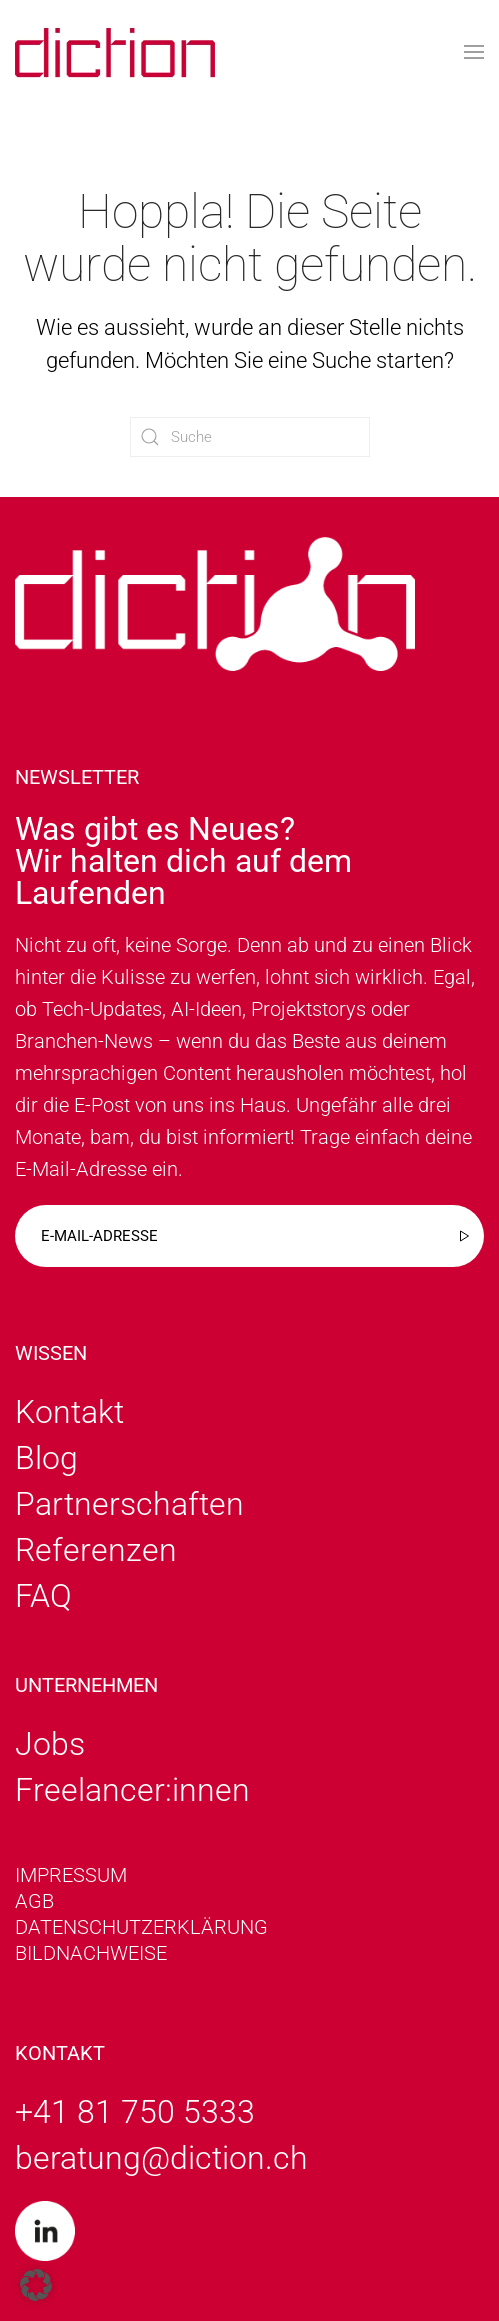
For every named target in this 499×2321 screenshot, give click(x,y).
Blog (46, 1458)
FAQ (43, 1596)
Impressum (71, 1875)
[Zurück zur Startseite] (115, 52)
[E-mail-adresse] (249, 1236)
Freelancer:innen (132, 1790)
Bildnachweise (91, 1953)
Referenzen (96, 1550)
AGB (34, 1901)
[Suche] (250, 437)
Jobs (50, 1744)
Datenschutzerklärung (141, 1927)
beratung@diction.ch (161, 2158)
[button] (474, 52)
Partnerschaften (129, 1504)
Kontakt (69, 1412)
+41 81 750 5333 (135, 2112)
